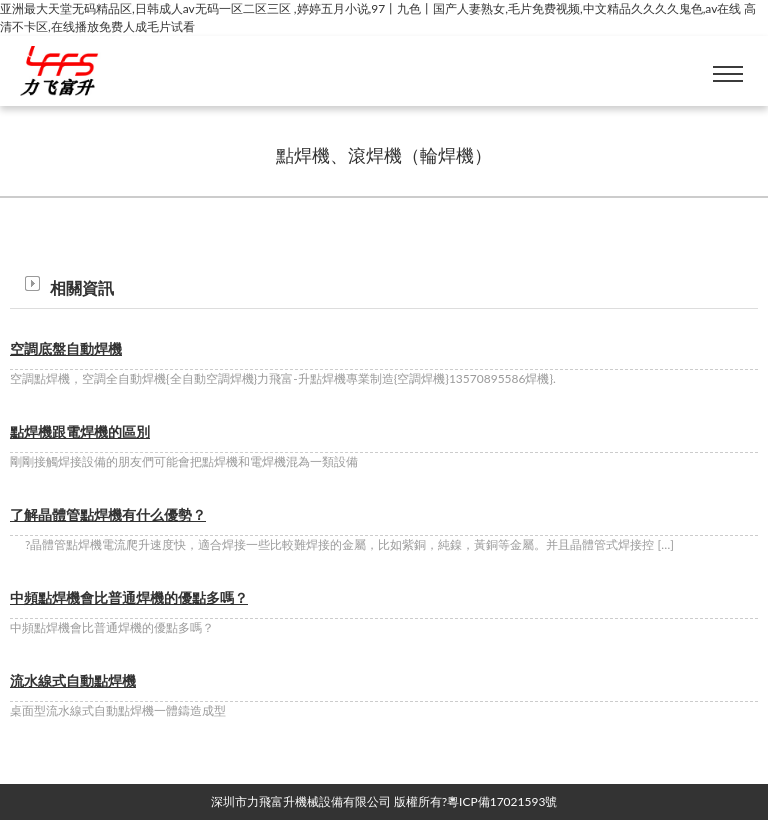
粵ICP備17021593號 (502, 801)
